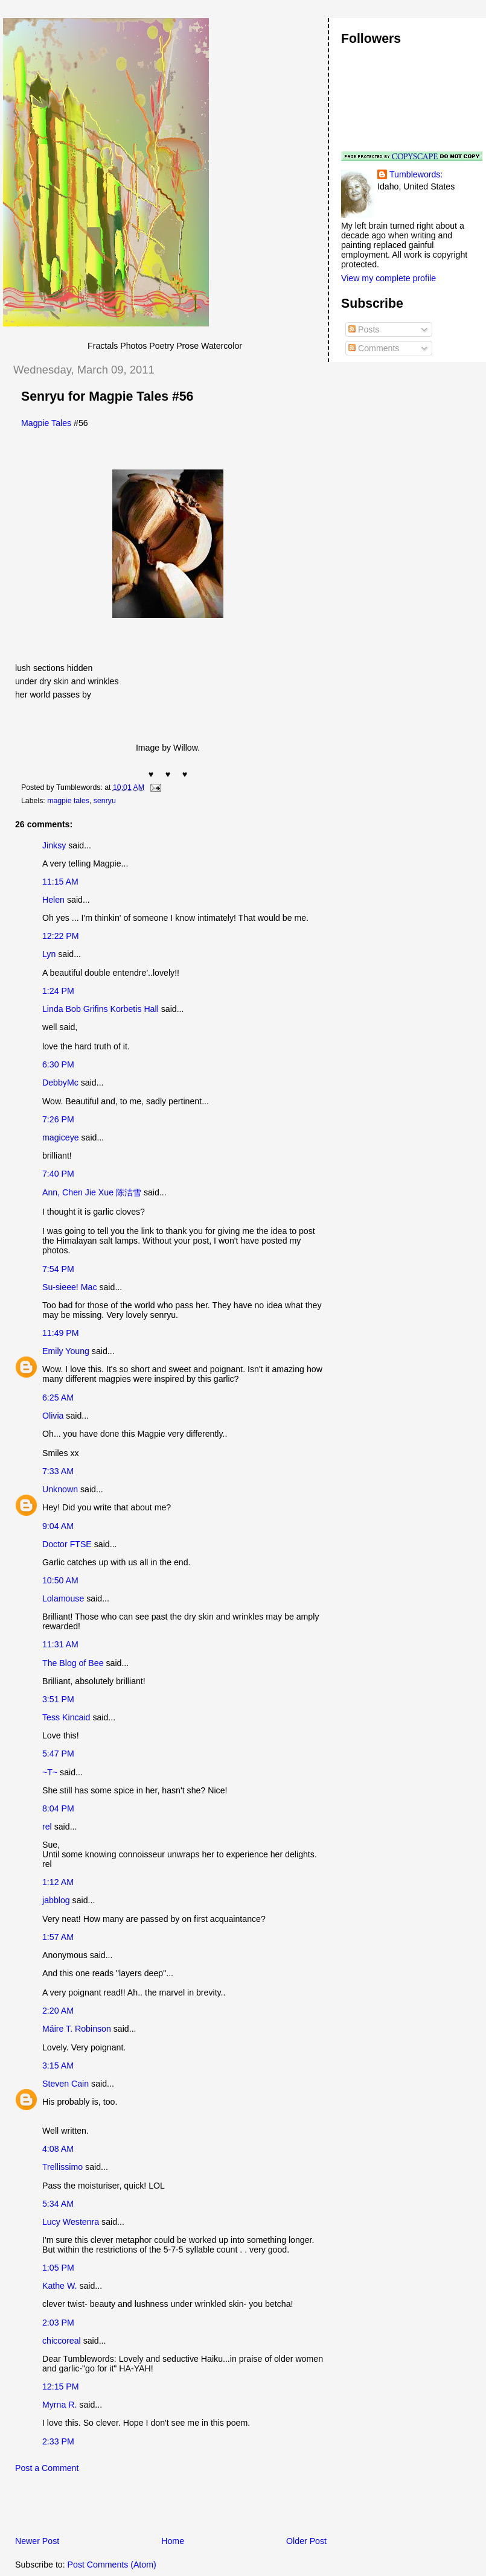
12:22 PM (60, 936)
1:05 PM (58, 2267)
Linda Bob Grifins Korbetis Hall (100, 1009)
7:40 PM (58, 1173)
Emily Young (65, 1351)
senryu (105, 801)
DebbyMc (60, 1082)
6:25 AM (58, 1397)
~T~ (49, 1772)
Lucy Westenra (70, 2222)
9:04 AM (58, 1526)
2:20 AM (58, 2010)
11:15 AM (60, 881)
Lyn (49, 954)
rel (47, 1826)
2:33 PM (58, 2441)
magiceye (60, 1137)
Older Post (306, 2541)
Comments (373, 348)
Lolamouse (63, 1598)
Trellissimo (62, 2167)
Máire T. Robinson (76, 2029)
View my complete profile (388, 278)
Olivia (52, 1415)
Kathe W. (59, 2286)
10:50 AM (60, 1580)
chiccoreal (61, 2340)
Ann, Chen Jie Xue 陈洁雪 (91, 1192)
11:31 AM (60, 1644)
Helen (53, 900)
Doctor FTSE (67, 1544)
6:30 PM (58, 1064)
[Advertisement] (144, 2508)
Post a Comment (46, 2468)
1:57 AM (58, 1937)
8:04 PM (58, 1808)
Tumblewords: (416, 174)
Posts (363, 329)
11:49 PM (60, 1333)
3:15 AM (58, 2065)
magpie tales (68, 801)
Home (172, 2541)
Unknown (60, 1489)
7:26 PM (58, 1119)
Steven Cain (65, 2083)
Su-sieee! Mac (69, 1287)
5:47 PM (58, 1753)
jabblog (56, 1900)
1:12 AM (58, 1882)
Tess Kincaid (66, 1717)
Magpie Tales (46, 423)
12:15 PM (60, 2386)
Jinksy (54, 845)
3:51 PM (58, 1699)
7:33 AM (58, 1471)
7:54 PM (58, 1269)
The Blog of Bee (73, 1663)
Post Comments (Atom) (112, 2564)
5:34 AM (58, 2204)
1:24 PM (58, 991)
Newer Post (37, 2541)
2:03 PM (58, 2322)
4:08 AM (58, 2149)
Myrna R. (59, 2404)
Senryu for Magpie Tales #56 (107, 396)
